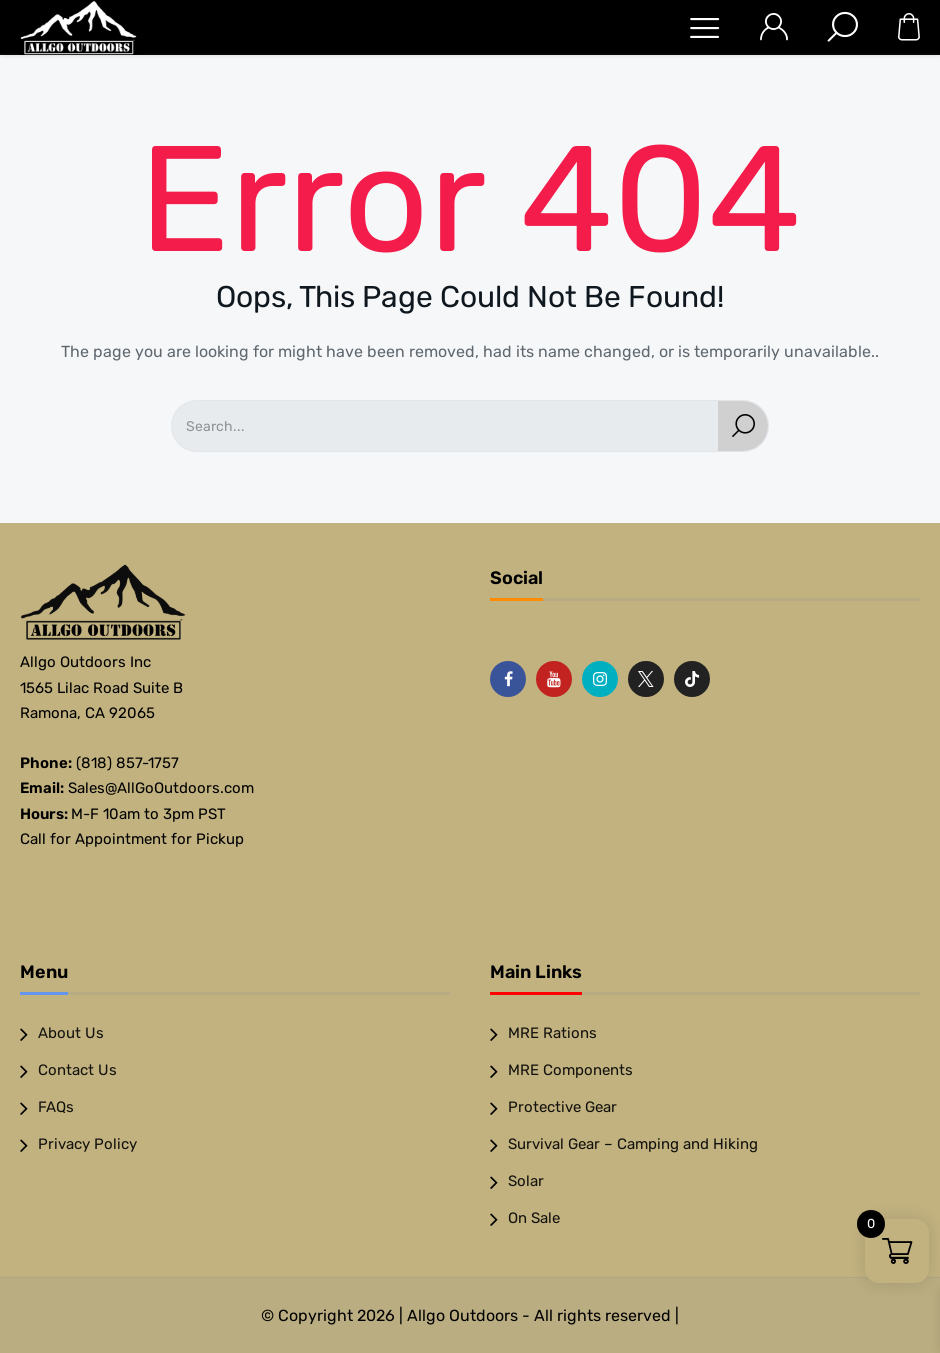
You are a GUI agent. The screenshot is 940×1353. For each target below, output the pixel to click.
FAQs (56, 1107)
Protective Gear (562, 1107)
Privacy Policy (87, 1144)
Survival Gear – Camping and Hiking (633, 1144)
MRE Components (570, 1070)
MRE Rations (552, 1033)
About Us (71, 1033)
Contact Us (77, 1070)
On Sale (534, 1218)
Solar (526, 1181)
